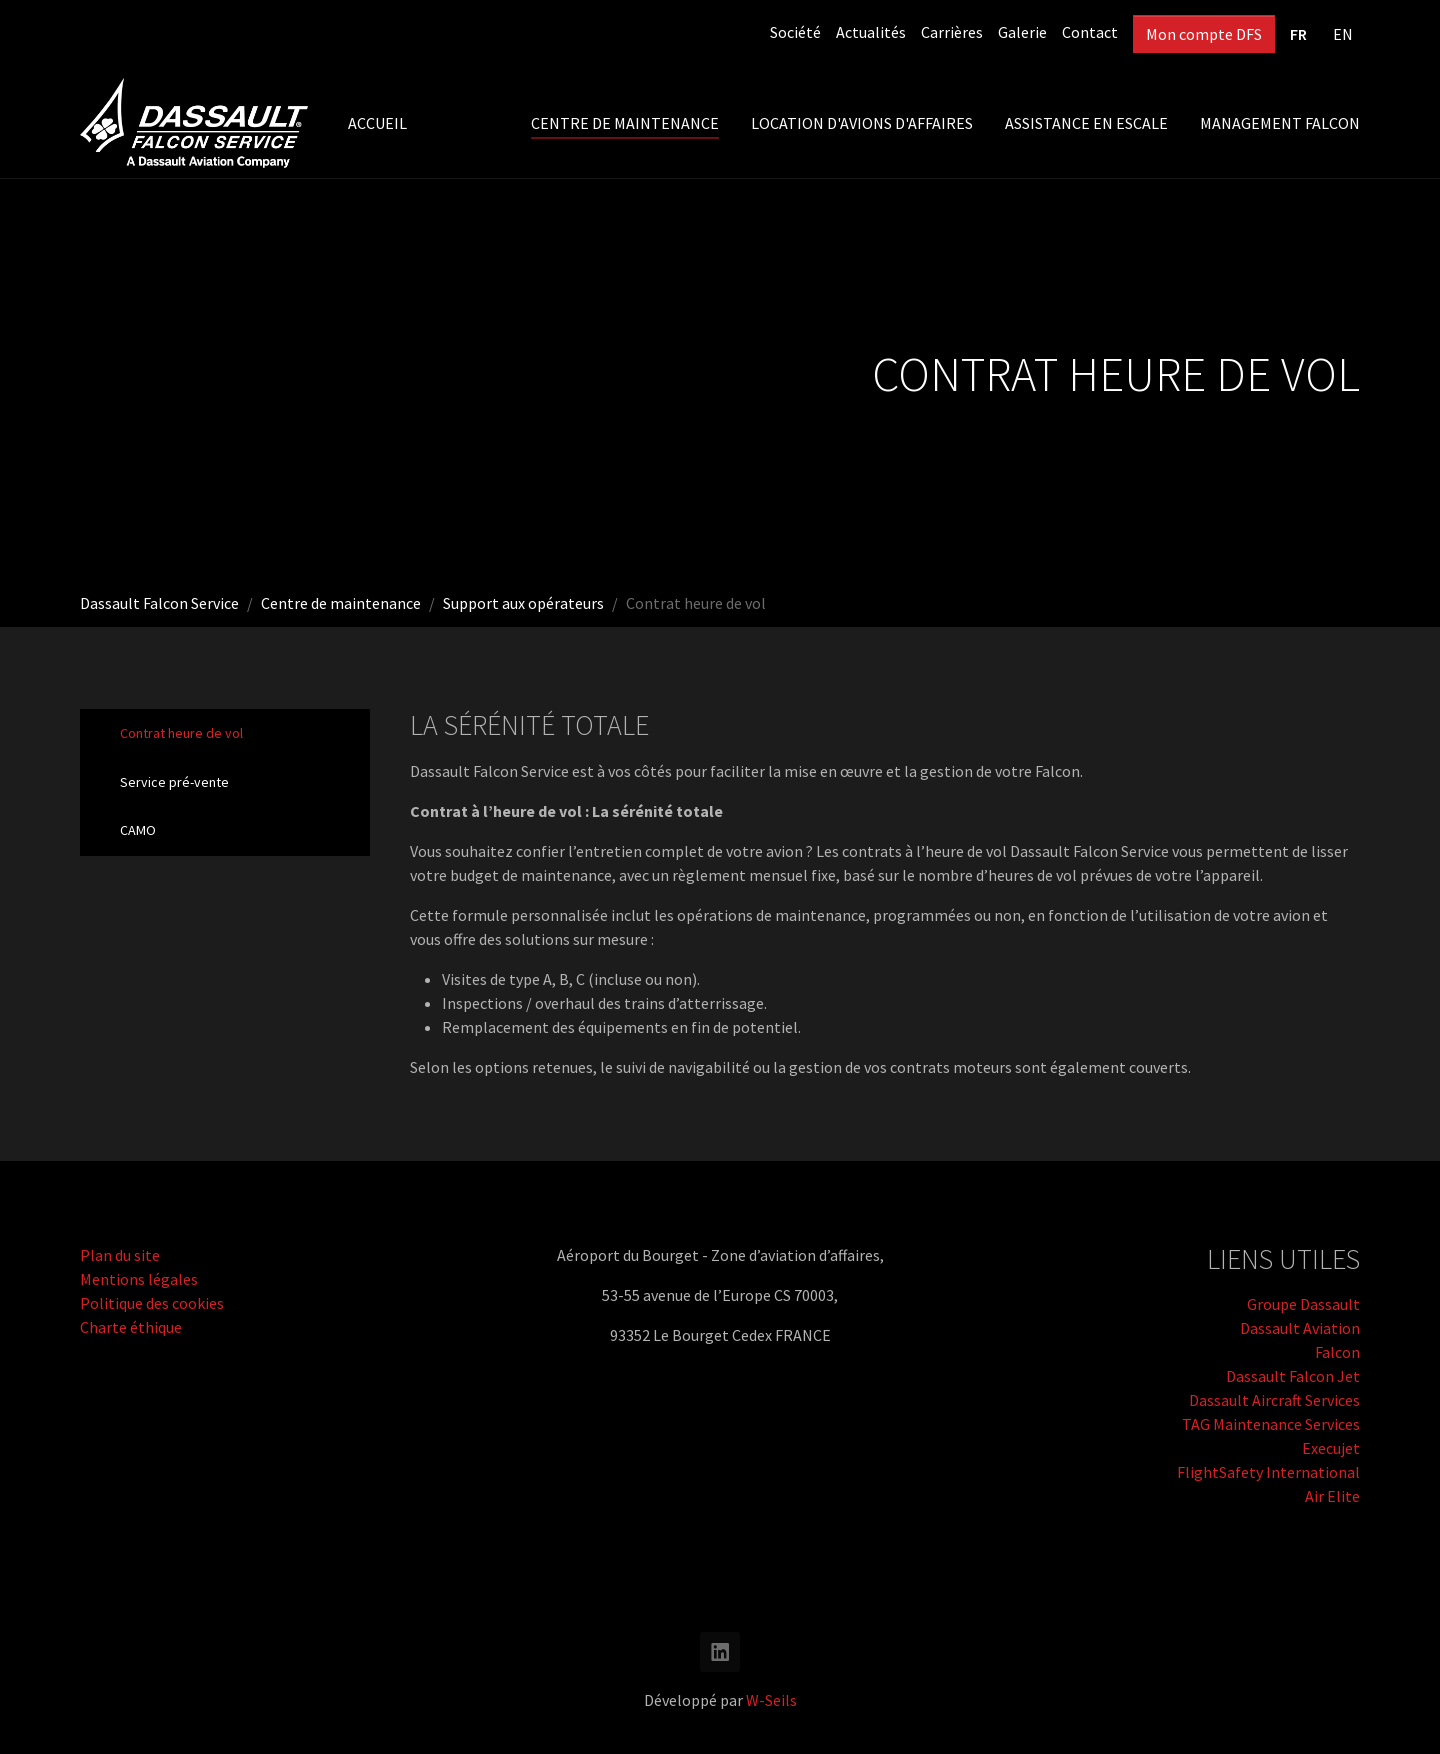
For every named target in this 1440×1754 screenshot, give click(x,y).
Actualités (871, 32)
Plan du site (120, 1255)
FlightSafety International (1268, 1472)
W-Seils (771, 1700)
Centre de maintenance (341, 603)
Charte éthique (131, 1327)
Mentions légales (139, 1279)
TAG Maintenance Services (1271, 1424)
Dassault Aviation (1300, 1328)
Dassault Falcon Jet (1293, 1376)
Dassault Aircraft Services (1274, 1400)
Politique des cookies (152, 1303)
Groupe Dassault (1303, 1304)
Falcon (1337, 1352)
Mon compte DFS (1204, 34)
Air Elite (1332, 1496)
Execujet (1331, 1448)
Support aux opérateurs (523, 603)
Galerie (1022, 32)
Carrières (952, 32)
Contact (1090, 32)
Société (795, 32)
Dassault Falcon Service (159, 603)
